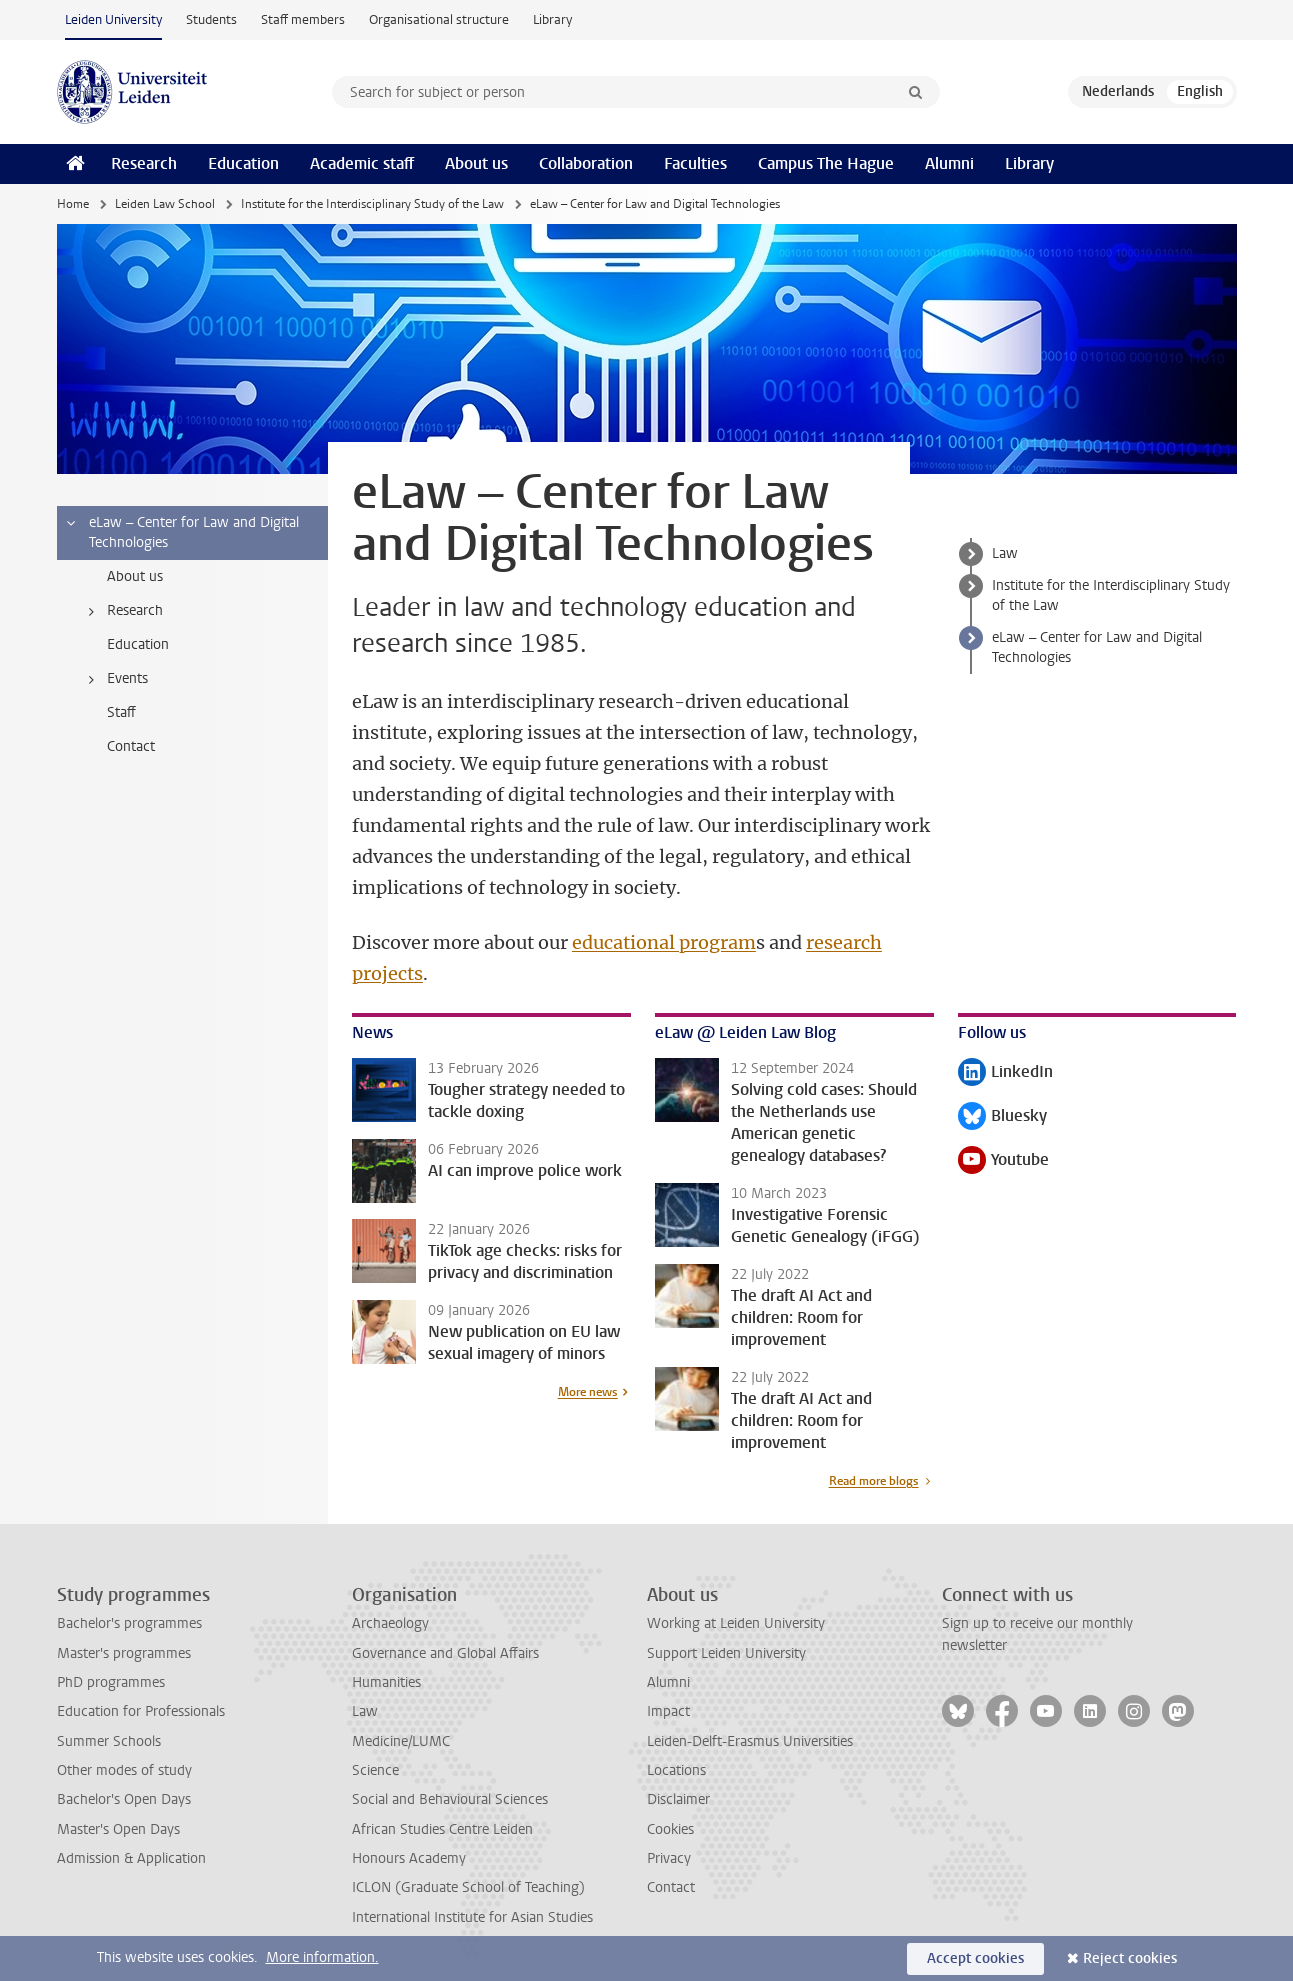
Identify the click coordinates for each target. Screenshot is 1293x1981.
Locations (676, 1770)
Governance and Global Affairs (445, 1653)
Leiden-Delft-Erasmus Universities (750, 1741)
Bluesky (1002, 1117)
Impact (668, 1711)
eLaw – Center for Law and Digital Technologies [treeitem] (181, 532)
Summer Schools (109, 1741)
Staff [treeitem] (121, 712)
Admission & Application (131, 1858)
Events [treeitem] (115, 679)
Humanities (386, 1682)
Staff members (303, 19)
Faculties (695, 163)
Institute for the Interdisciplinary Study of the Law (372, 204)
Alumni (949, 163)
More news (588, 1392)
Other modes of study (124, 1770)
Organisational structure (439, 19)
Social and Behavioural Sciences (450, 1799)
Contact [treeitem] (131, 746)
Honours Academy (409, 1858)
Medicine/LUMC (401, 1741)
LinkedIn (1005, 1073)
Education (243, 163)
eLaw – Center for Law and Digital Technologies (1097, 647)
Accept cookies (975, 1958)
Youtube (1003, 1161)
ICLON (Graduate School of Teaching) (468, 1887)
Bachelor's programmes (129, 1623)
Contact (671, 1887)
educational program (664, 942)
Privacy (669, 1858)
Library (552, 19)
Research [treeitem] (122, 611)
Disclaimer (678, 1799)
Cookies (670, 1829)
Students (211, 19)
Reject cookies (1130, 1958)
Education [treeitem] (138, 644)
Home (73, 204)
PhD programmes (111, 1682)
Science (375, 1770)
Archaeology (390, 1623)
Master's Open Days (118, 1829)
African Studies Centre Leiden (442, 1829)
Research (144, 163)
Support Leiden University (726, 1653)
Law (1005, 553)
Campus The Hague (826, 163)
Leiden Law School (165, 204)
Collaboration (586, 163)
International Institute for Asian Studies (472, 1917)
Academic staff (362, 163)
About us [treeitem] (135, 576)
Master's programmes (124, 1653)
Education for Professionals (141, 1711)
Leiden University (113, 19)
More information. (322, 1957)
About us (476, 163)
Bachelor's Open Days (124, 1799)
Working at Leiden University (736, 1623)
